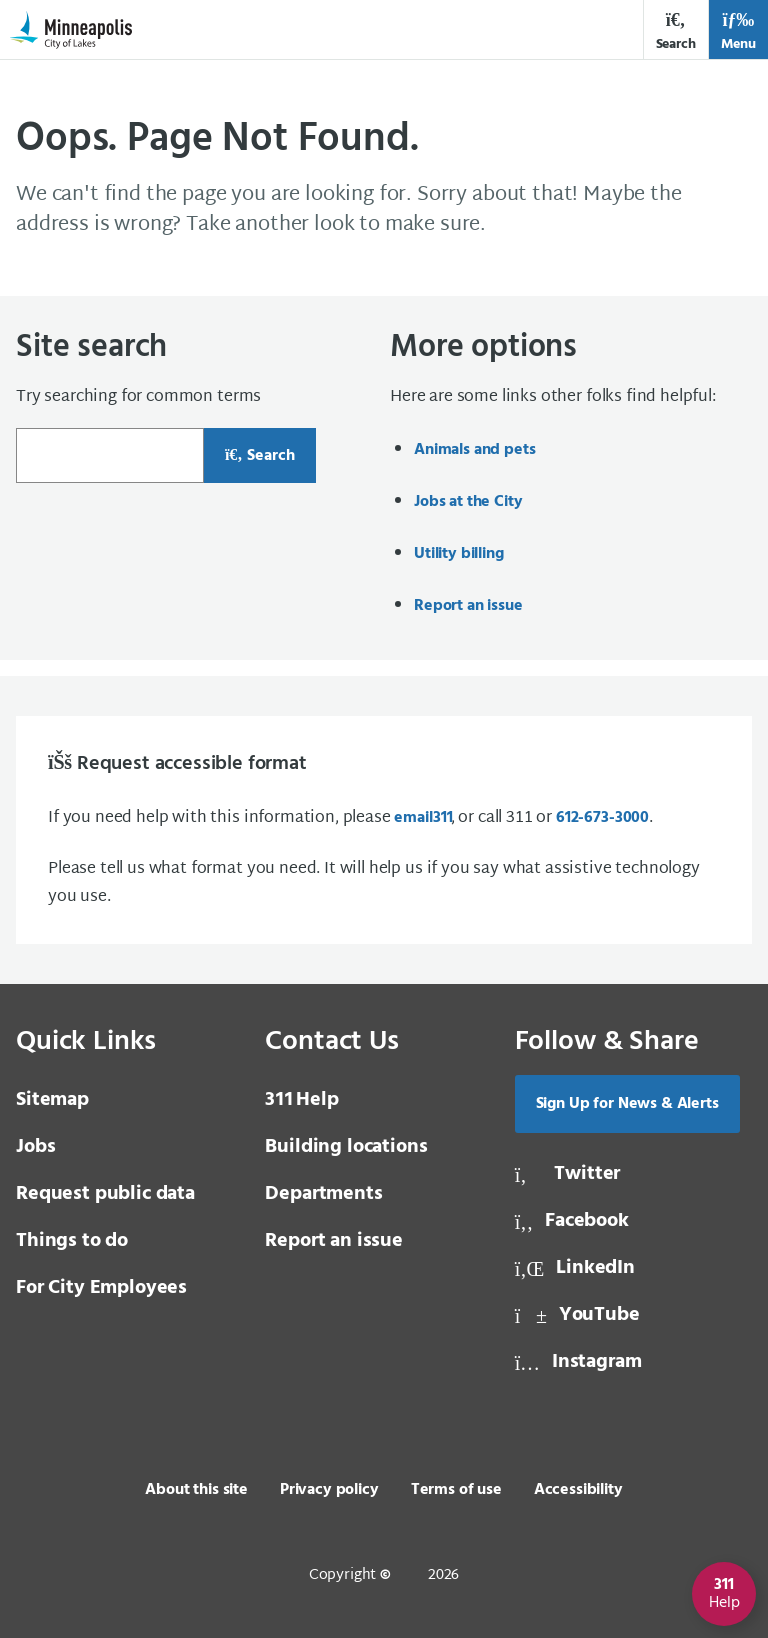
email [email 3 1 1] (422, 818)
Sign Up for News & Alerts (627, 1104)
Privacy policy (329, 1490)
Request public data (105, 1194)
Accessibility (578, 1490)
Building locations (346, 1147)
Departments (323, 1194)
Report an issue (468, 606)
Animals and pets (474, 450)
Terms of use (456, 1490)
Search (676, 31)
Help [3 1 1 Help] (301, 1100)
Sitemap (52, 1100)
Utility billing (459, 554)
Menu (738, 31)
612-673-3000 (602, 818)
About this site (196, 1490)
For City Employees (101, 1288)
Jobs (35, 1147)
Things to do (72, 1241)
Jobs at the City (468, 502)
